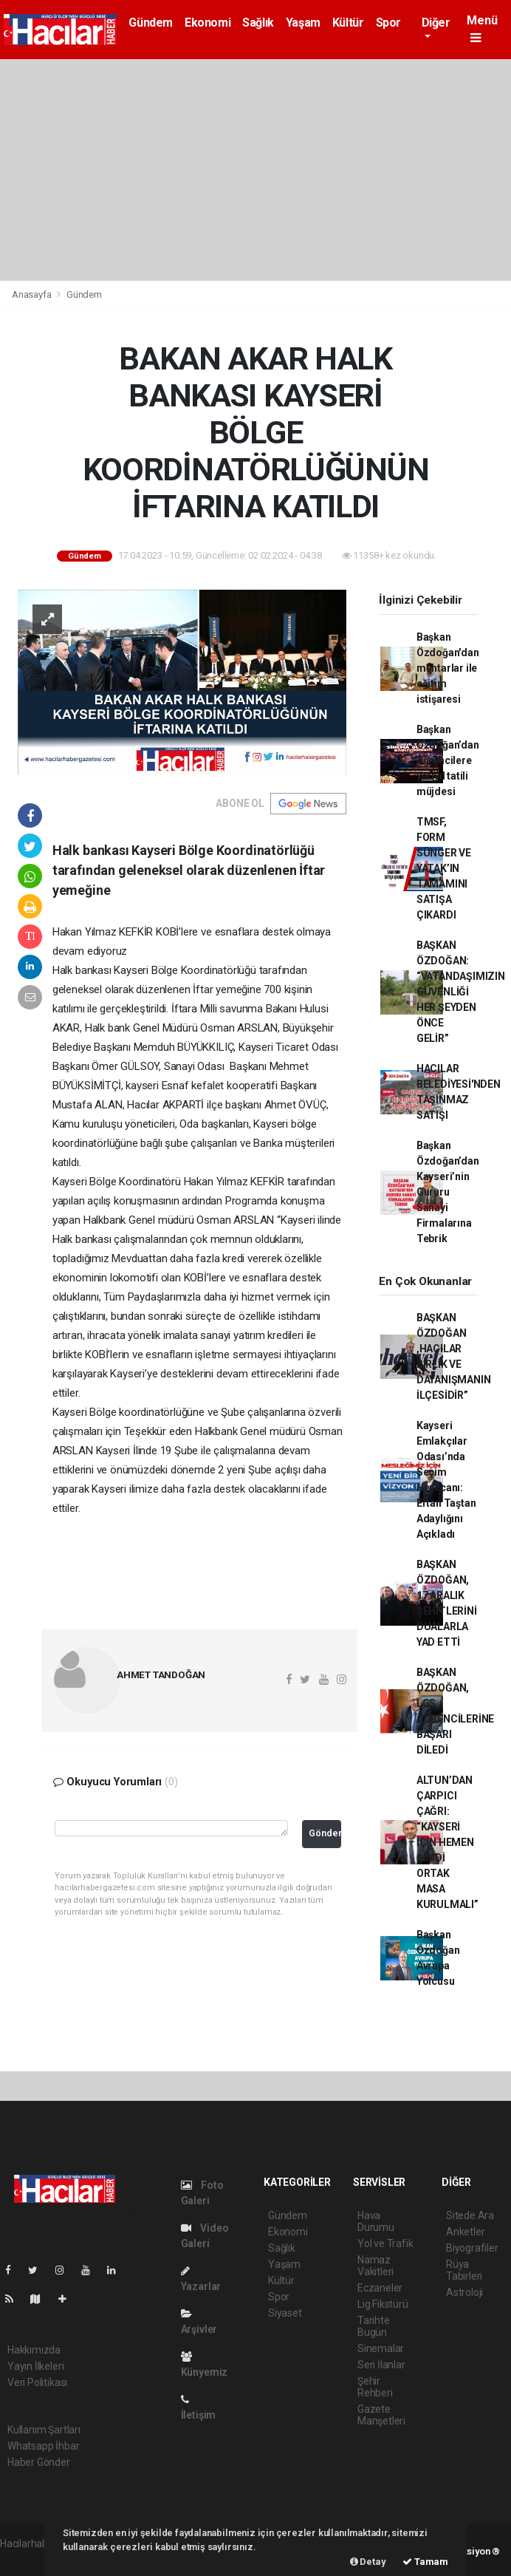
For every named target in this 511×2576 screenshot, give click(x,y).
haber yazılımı (31, 2559)
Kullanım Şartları (43, 2430)
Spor (388, 23)
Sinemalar (380, 2348)
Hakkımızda (34, 2350)
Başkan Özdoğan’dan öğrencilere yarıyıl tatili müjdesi (447, 760)
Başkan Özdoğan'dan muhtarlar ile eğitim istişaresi (447, 668)
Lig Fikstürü (382, 2304)
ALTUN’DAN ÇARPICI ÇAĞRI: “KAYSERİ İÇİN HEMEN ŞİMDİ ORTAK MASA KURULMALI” (447, 1842)
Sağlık (258, 23)
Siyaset (285, 2313)
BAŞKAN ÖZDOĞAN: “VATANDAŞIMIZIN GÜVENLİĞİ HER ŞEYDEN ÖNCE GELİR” (460, 991)
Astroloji (464, 2292)
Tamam (425, 2561)
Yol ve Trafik (385, 2243)
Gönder (325, 1833)
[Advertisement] (255, 170)
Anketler (465, 2232)
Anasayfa (32, 294)
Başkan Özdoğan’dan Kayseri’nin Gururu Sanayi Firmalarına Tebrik (447, 1191)
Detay (368, 2561)
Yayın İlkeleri (35, 2366)
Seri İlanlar (381, 2365)
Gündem (150, 23)
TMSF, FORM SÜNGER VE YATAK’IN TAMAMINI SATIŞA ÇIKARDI (443, 868)
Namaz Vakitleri (375, 2265)
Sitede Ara (470, 2215)
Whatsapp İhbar (43, 2446)
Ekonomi (207, 23)
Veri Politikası (37, 2382)
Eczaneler (379, 2288)
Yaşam (303, 23)
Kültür (348, 23)
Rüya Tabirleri (464, 2270)
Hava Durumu (375, 2221)
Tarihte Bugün (373, 2326)
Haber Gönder (38, 2462)
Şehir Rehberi (375, 2387)
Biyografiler (472, 2248)
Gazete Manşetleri (381, 2415)
